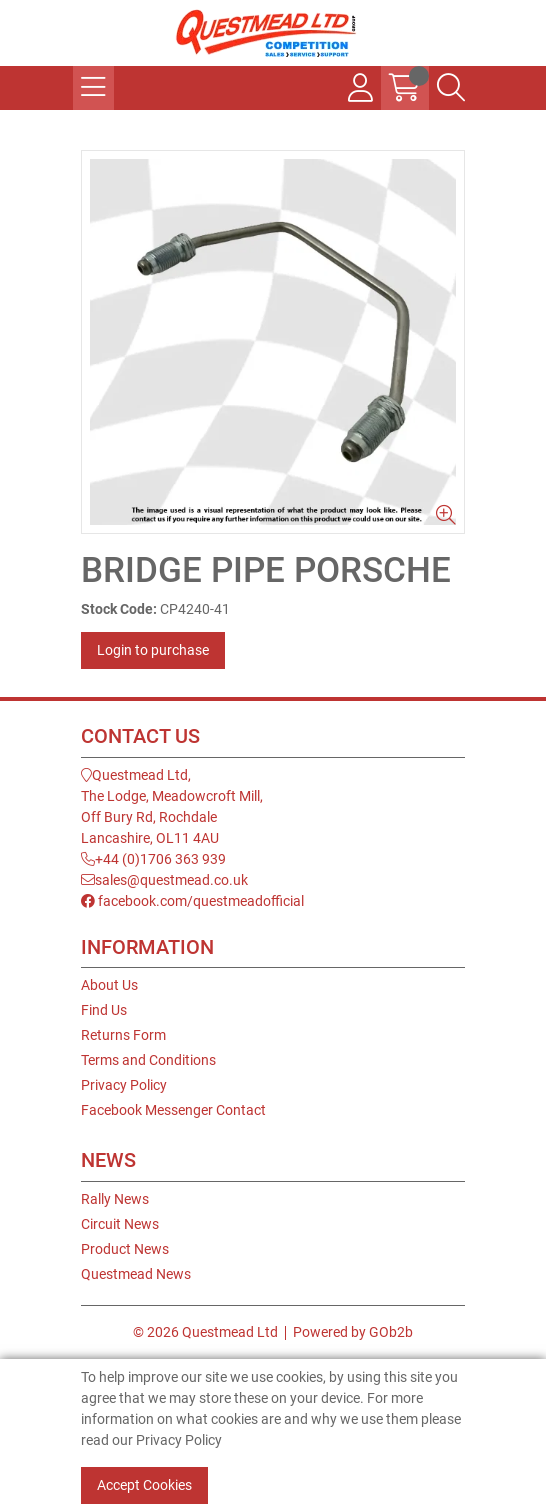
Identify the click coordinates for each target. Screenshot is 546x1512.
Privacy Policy (124, 1085)
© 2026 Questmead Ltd (205, 1332)
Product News (125, 1249)
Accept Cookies (144, 1485)
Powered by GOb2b (353, 1332)
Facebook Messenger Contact (173, 1110)
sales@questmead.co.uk (164, 880)
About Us (109, 985)
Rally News (115, 1199)
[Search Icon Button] (451, 88)
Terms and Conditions (148, 1060)
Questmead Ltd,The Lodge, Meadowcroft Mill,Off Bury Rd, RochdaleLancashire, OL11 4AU (172, 806)
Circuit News (120, 1224)
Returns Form (123, 1035)
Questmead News (136, 1274)
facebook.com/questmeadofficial (192, 901)
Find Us (104, 1010)
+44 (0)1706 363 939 (153, 859)
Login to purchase (153, 650)
